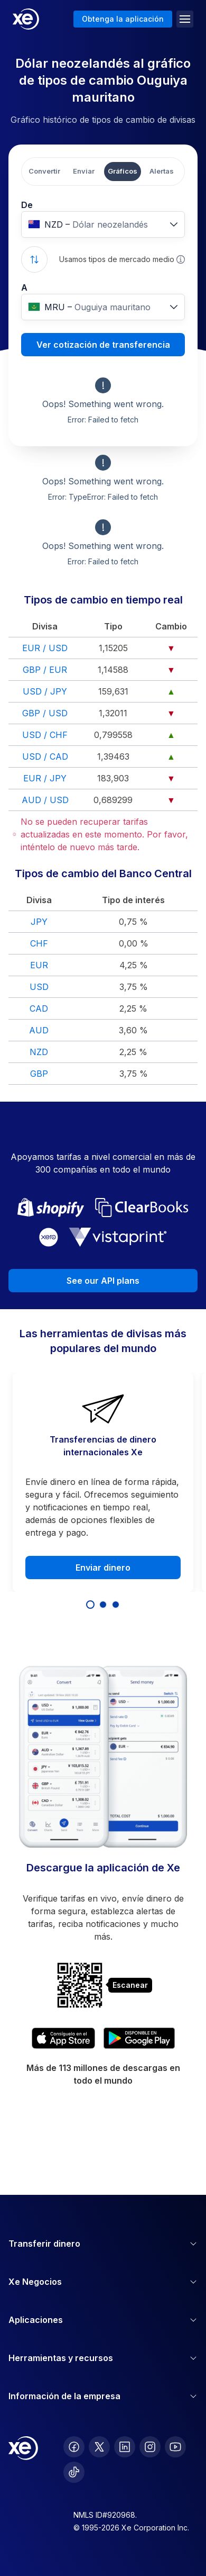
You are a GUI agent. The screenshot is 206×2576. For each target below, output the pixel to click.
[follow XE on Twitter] (99, 2446)
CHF (39, 943)
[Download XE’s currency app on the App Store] (63, 2038)
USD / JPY (45, 691)
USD (39, 986)
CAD (39, 1008)
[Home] (26, 19)
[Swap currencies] (34, 259)
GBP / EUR (45, 669)
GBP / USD (45, 713)
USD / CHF (45, 734)
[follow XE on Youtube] (175, 2446)
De (27, 205)
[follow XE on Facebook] (74, 2446)
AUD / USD (45, 800)
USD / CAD (45, 756)
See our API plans (103, 1280)
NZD (39, 1052)
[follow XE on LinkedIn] (124, 2446)
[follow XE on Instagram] (150, 2446)
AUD (39, 1030)
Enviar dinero (103, 1567)
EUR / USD (45, 648)
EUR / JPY (45, 778)
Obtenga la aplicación (123, 18)
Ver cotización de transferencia (103, 344)
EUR (39, 965)
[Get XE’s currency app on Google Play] (139, 2038)
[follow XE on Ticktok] (74, 2472)
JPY (39, 921)
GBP (39, 1073)
